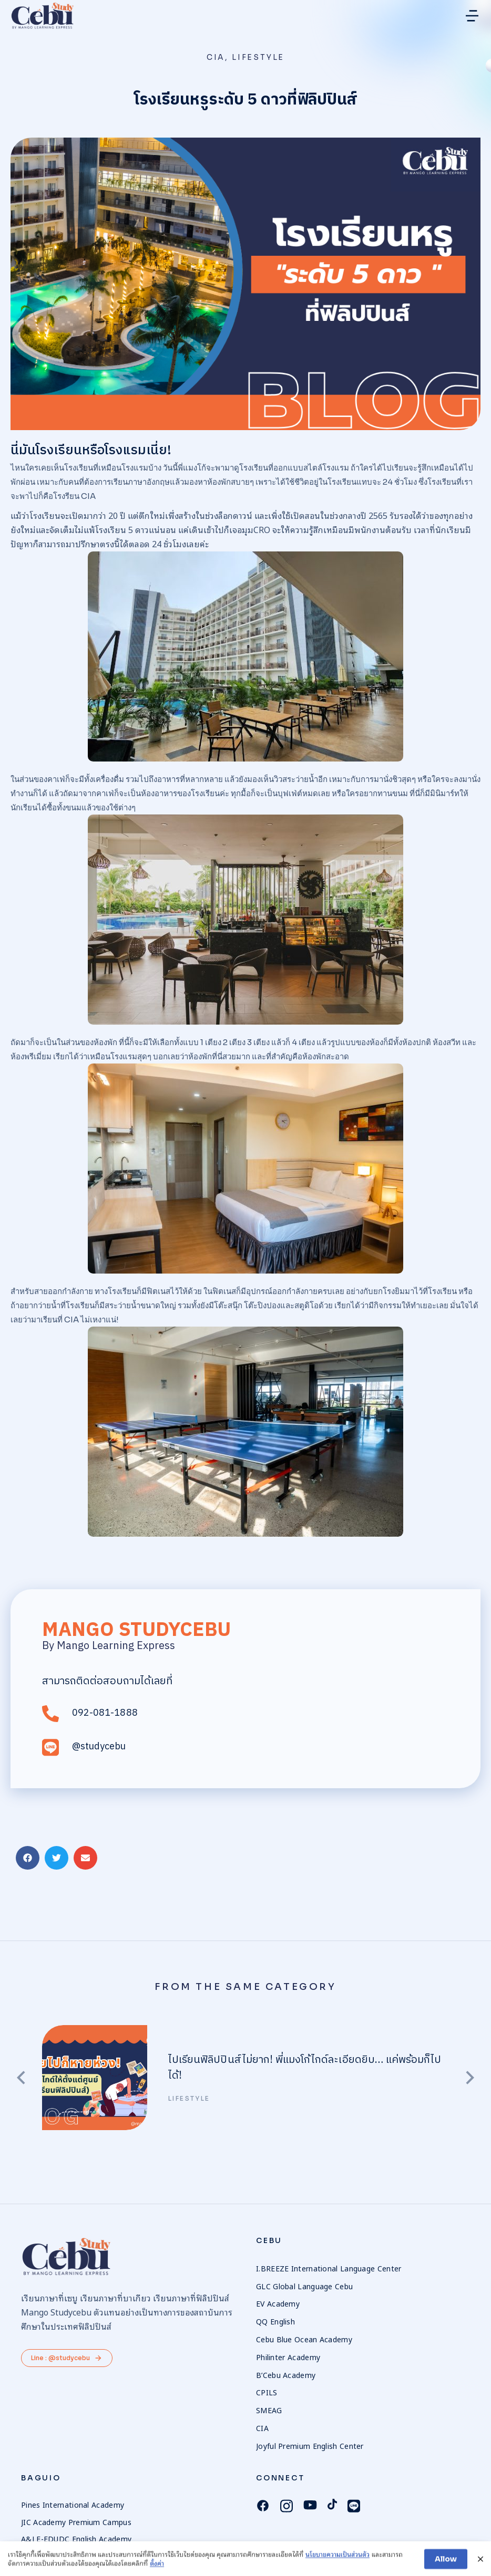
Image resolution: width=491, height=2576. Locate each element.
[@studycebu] (50, 1747)
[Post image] (94, 2077)
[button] (472, 15)
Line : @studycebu (67, 2358)
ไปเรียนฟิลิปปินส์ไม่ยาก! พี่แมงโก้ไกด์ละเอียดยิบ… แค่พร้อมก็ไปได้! (304, 2068)
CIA (216, 57)
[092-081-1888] (50, 1713)
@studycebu (99, 1747)
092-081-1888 (105, 1713)
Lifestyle (258, 57)
